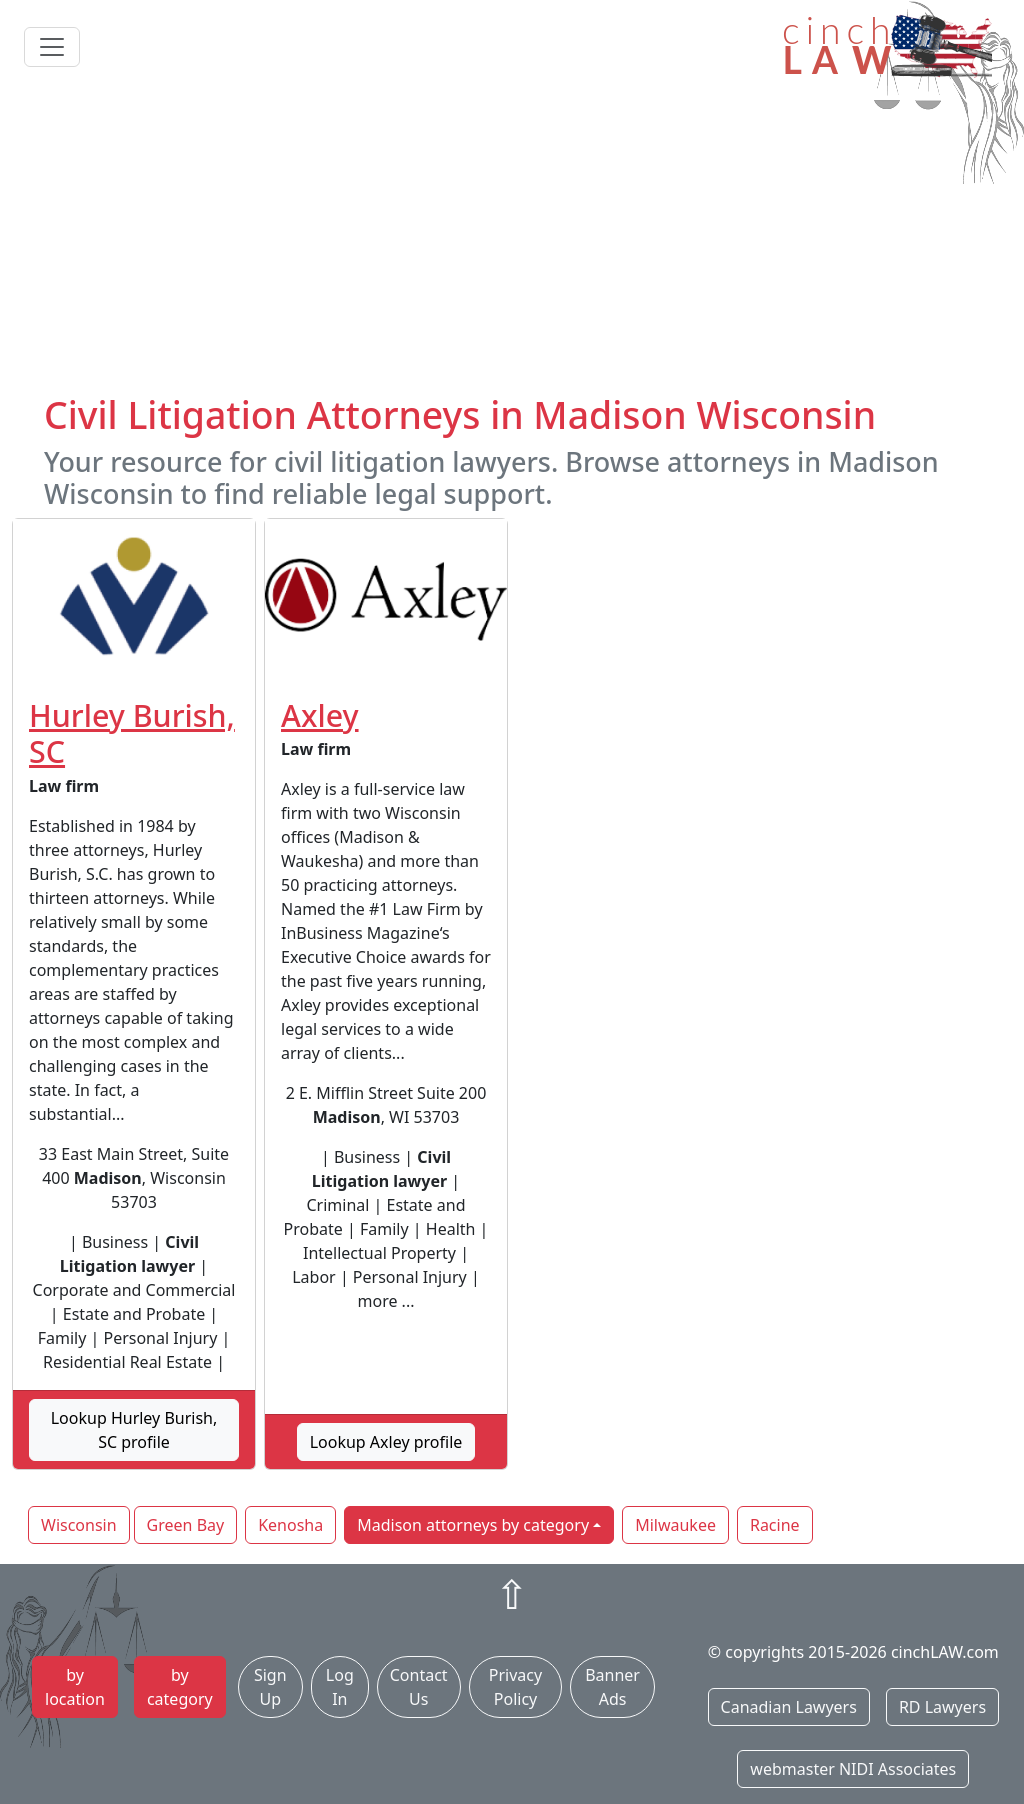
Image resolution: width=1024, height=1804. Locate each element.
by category (180, 1687)
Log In (340, 1687)
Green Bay (186, 1525)
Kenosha (290, 1525)
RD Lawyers (942, 1707)
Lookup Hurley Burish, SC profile (134, 1430)
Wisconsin (79, 1525)
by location (75, 1687)
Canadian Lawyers (789, 1707)
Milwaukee (675, 1525)
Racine (775, 1525)
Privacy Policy (515, 1687)
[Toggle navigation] (52, 47)
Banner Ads (612, 1687)
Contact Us (419, 1687)
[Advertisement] (512, 243)
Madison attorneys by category (473, 1525)
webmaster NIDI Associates (853, 1769)
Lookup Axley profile (386, 1442)
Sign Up (270, 1687)
